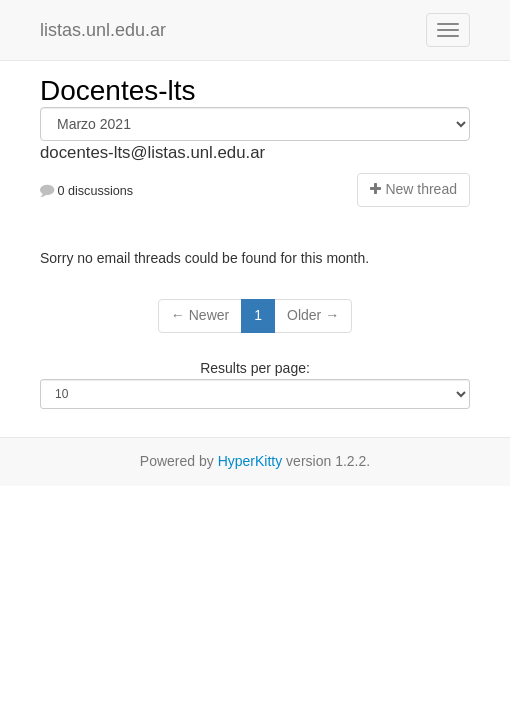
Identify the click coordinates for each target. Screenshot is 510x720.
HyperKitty (250, 461)
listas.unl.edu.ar (103, 30)
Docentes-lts (118, 90)
